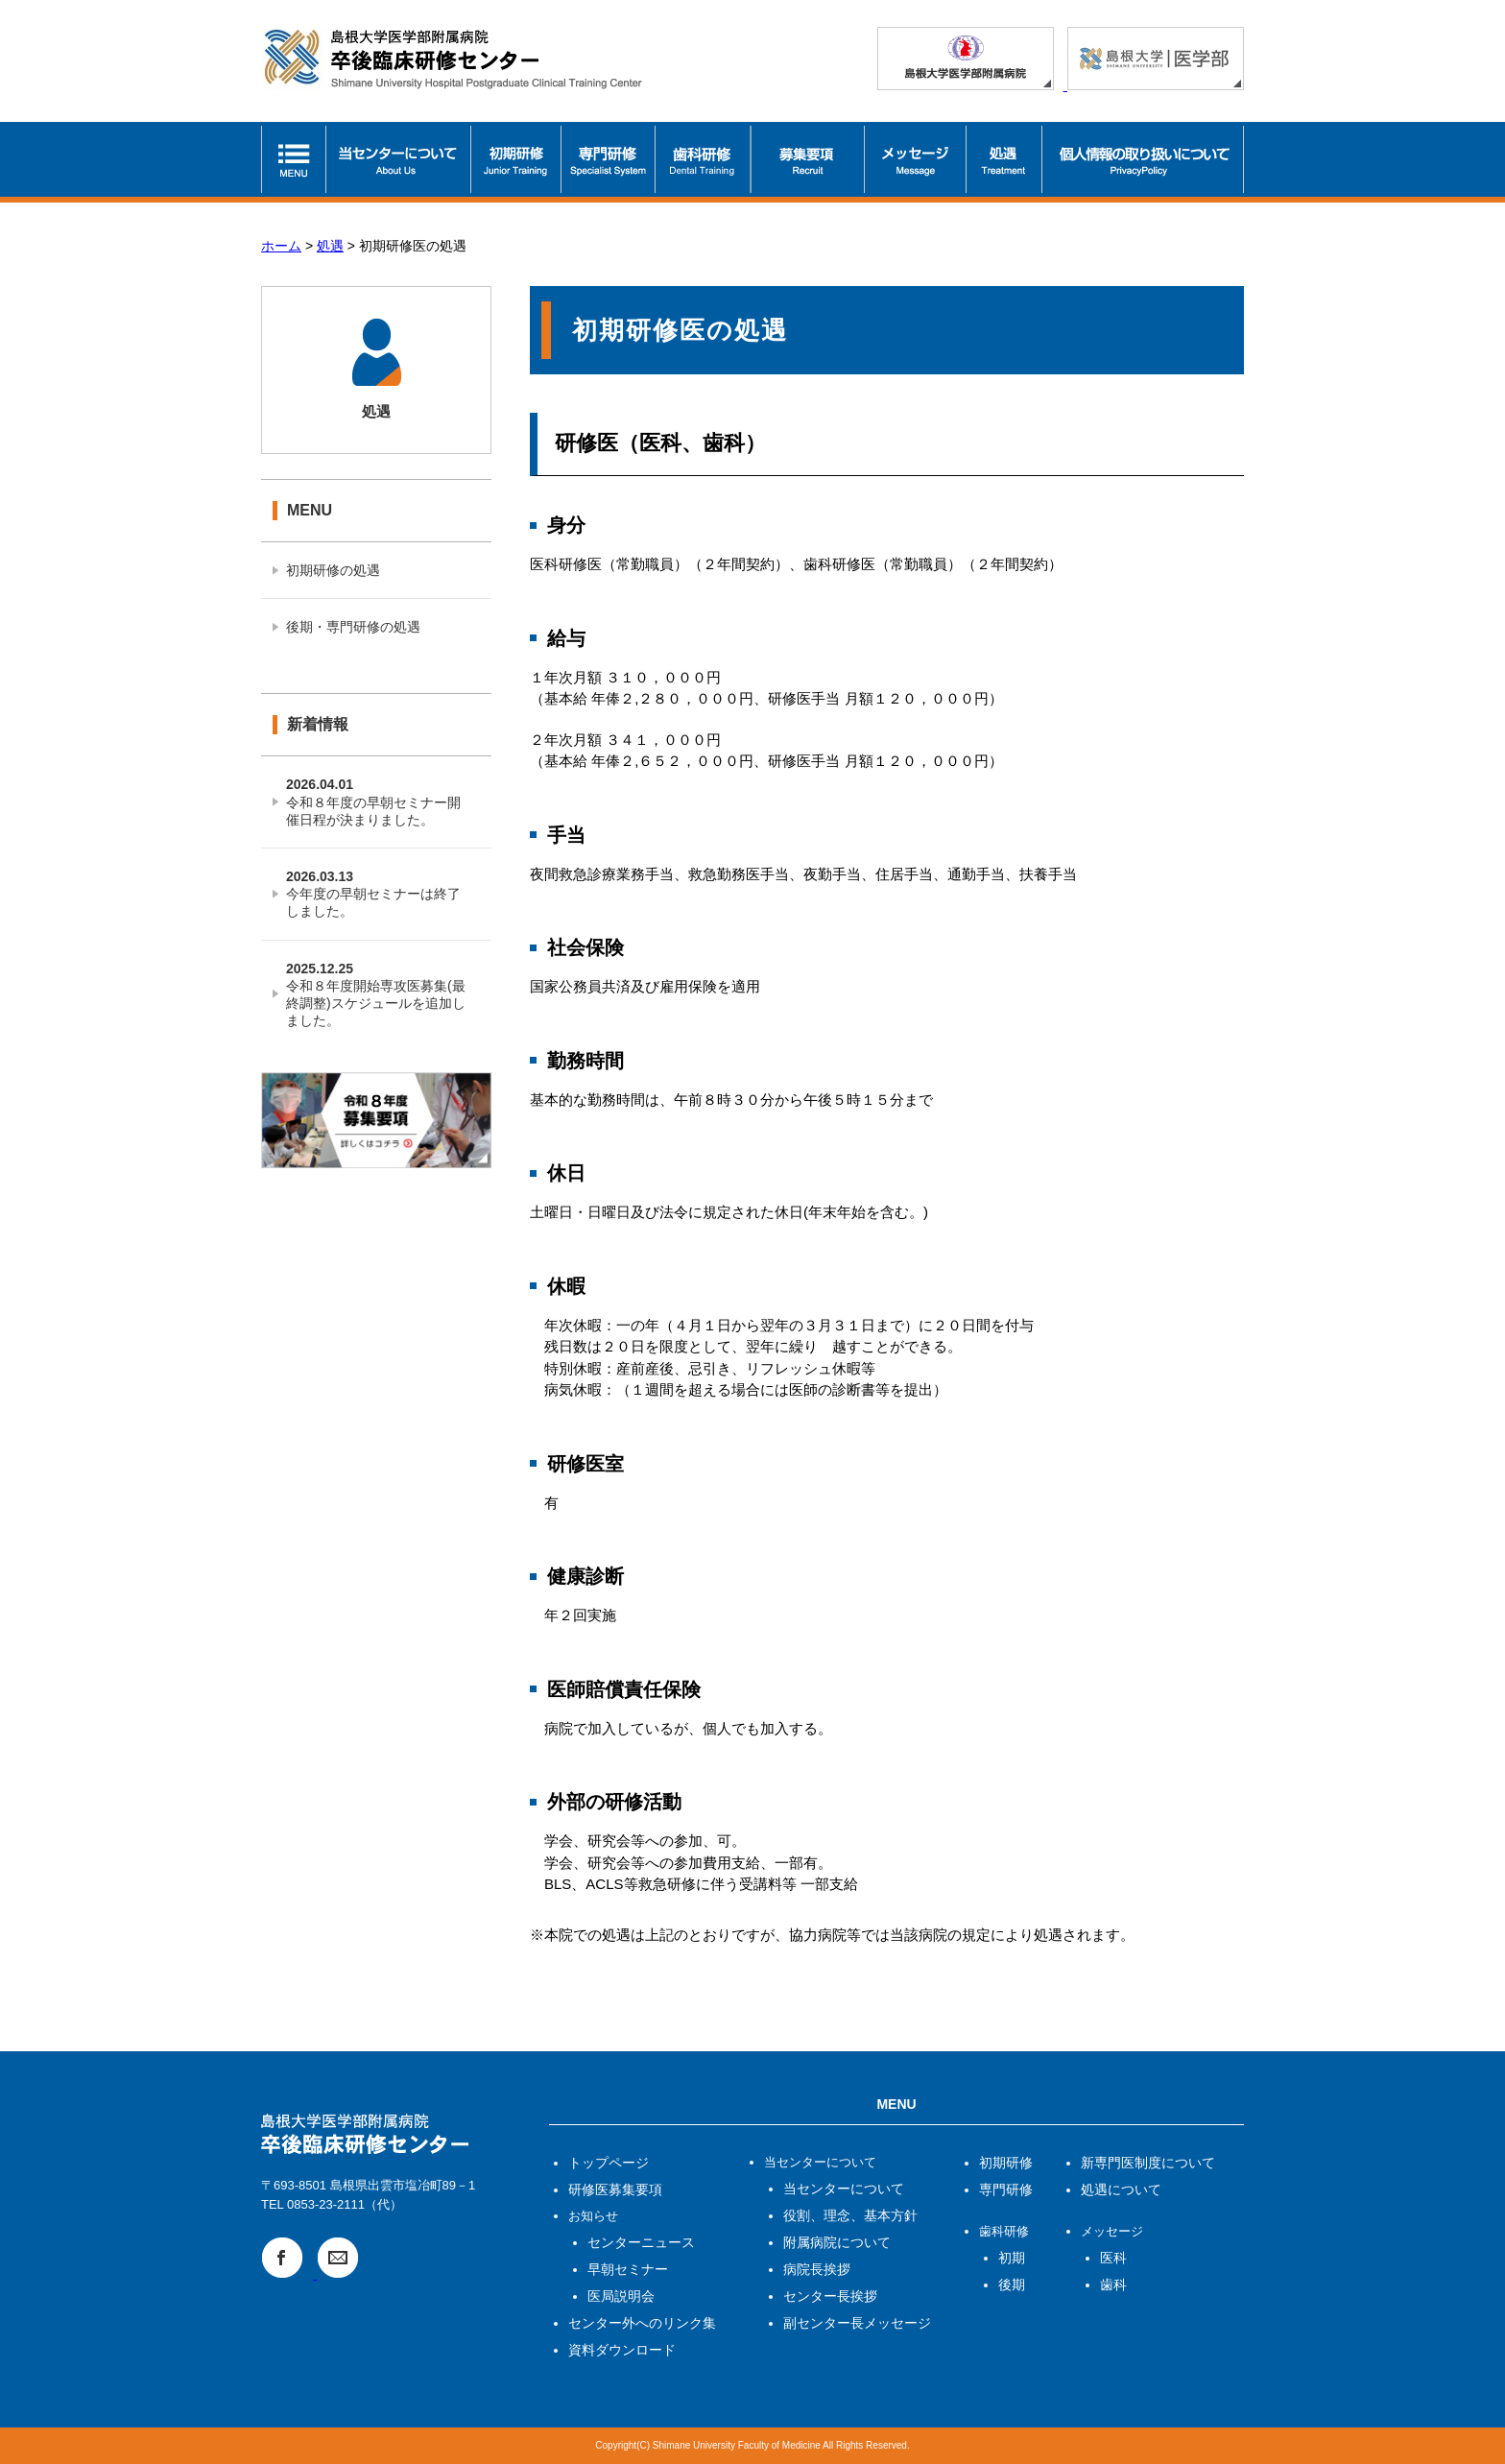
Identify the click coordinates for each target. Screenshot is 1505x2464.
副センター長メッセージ (857, 2323)
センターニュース (641, 2242)
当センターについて (843, 2188)
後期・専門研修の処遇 (353, 626)
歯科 (1113, 2284)
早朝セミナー (627, 2269)
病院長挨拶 (816, 2269)
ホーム (281, 245)
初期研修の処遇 (333, 570)
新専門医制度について (1148, 2162)
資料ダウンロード (622, 2349)
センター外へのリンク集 (642, 2323)
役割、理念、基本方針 (850, 2215)
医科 (1113, 2257)
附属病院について (837, 2242)
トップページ (608, 2162)
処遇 (330, 245)
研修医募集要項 (615, 2189)
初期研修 (1006, 2162)
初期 (1011, 2257)
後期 (1011, 2284)
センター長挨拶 (830, 2296)
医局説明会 (621, 2296)
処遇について (1121, 2189)
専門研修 (1006, 2189)
